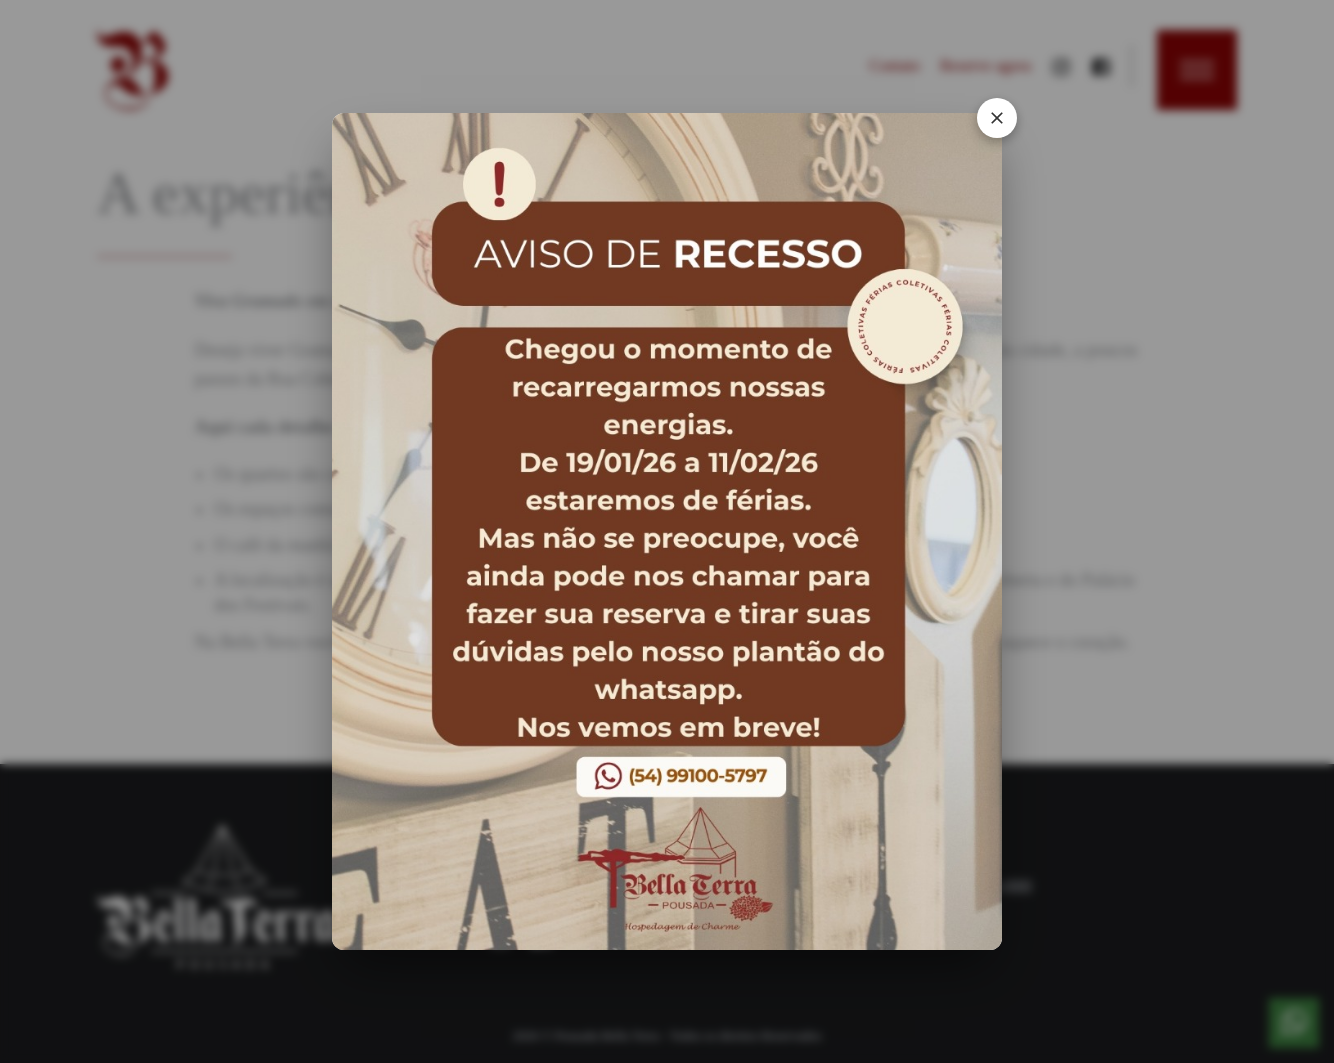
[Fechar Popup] (983, 135)
